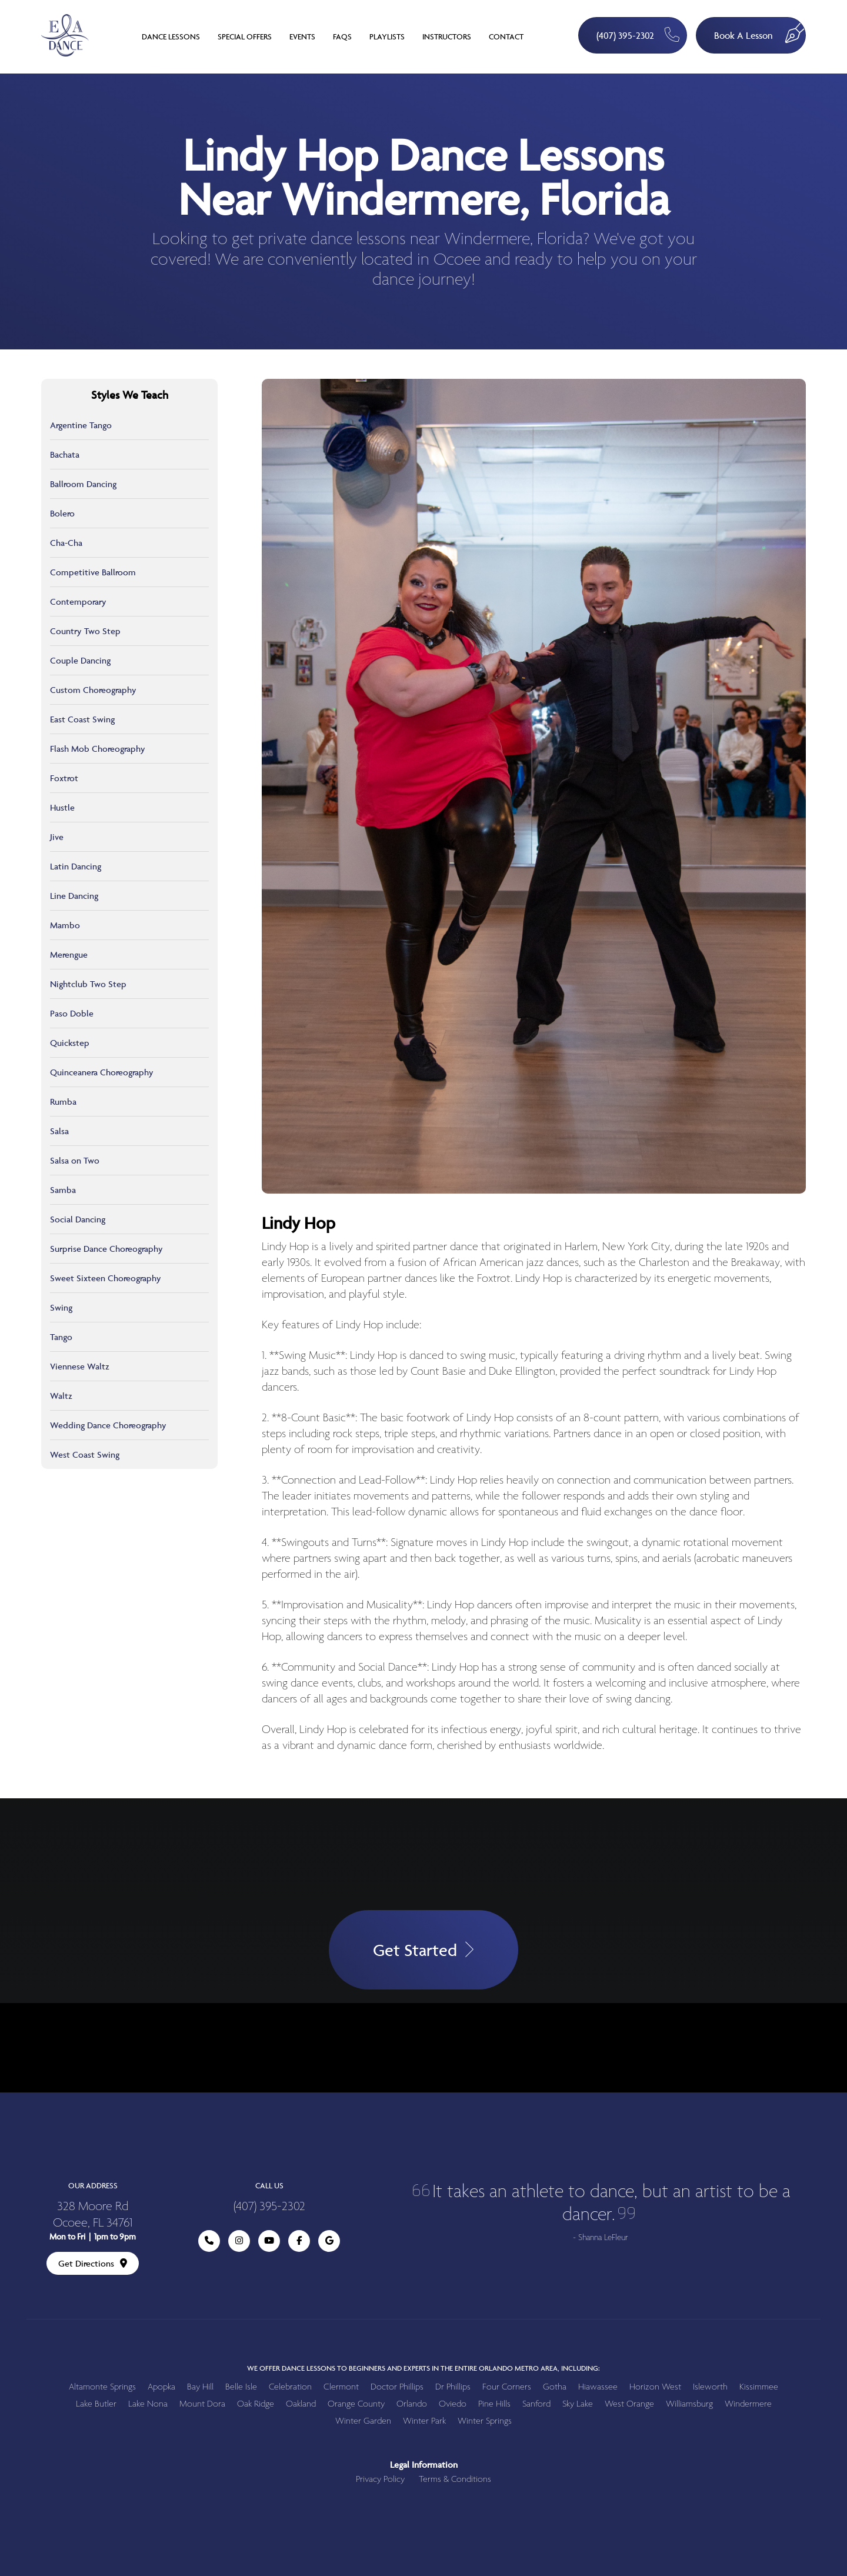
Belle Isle (241, 2386)
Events (302, 36)
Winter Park (424, 2421)
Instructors (446, 36)
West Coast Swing (84, 1454)
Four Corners (506, 2386)
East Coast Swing (82, 719)
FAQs (342, 36)
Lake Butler (96, 2404)
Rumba (63, 1101)
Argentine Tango (81, 425)
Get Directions (92, 2263)
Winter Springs (485, 2421)
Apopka (161, 2386)
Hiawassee (598, 2386)
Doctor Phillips (397, 2386)
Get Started (423, 1950)
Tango (61, 1336)
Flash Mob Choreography (97, 748)
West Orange (629, 2404)
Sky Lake (577, 2404)
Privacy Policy (380, 2479)
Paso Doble (72, 1013)
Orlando (411, 2404)
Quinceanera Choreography (102, 1072)
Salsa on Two (74, 1160)
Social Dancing (77, 1219)
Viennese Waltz (79, 1366)
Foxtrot (64, 778)
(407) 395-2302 (637, 34)
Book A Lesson (760, 30)
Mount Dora (202, 2404)
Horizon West (655, 2386)
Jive (57, 836)
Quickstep (69, 1042)
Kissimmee (758, 2386)
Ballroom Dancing (83, 483)
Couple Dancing (80, 660)
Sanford (536, 2404)
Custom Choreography (93, 689)
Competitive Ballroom (93, 572)
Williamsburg (689, 2404)
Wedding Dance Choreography (108, 1425)
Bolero (62, 513)
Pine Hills (494, 2404)
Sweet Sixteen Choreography (105, 1278)
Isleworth (710, 2386)
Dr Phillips (453, 2386)
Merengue (69, 954)
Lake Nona (148, 2404)
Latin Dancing (75, 866)
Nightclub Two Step (88, 983)
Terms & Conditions (455, 2479)
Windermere (748, 2404)
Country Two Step (85, 630)
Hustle (62, 807)
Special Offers (245, 36)
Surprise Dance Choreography (106, 1248)
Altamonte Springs (102, 2386)
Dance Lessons (171, 36)
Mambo (65, 925)
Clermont (341, 2386)
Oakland (301, 2404)
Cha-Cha (66, 542)
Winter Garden (363, 2421)
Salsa (59, 1131)
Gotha (554, 2386)
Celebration (290, 2386)
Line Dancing (74, 895)
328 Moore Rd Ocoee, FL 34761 (92, 2215)
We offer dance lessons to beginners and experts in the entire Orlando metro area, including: (423, 2368)
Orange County (356, 2404)
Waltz (61, 1395)
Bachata (64, 454)
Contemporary (78, 601)
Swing (61, 1307)
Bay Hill (200, 2386)
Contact (506, 36)
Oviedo (452, 2404)
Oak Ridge (255, 2404)
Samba (63, 1189)
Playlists (387, 36)
